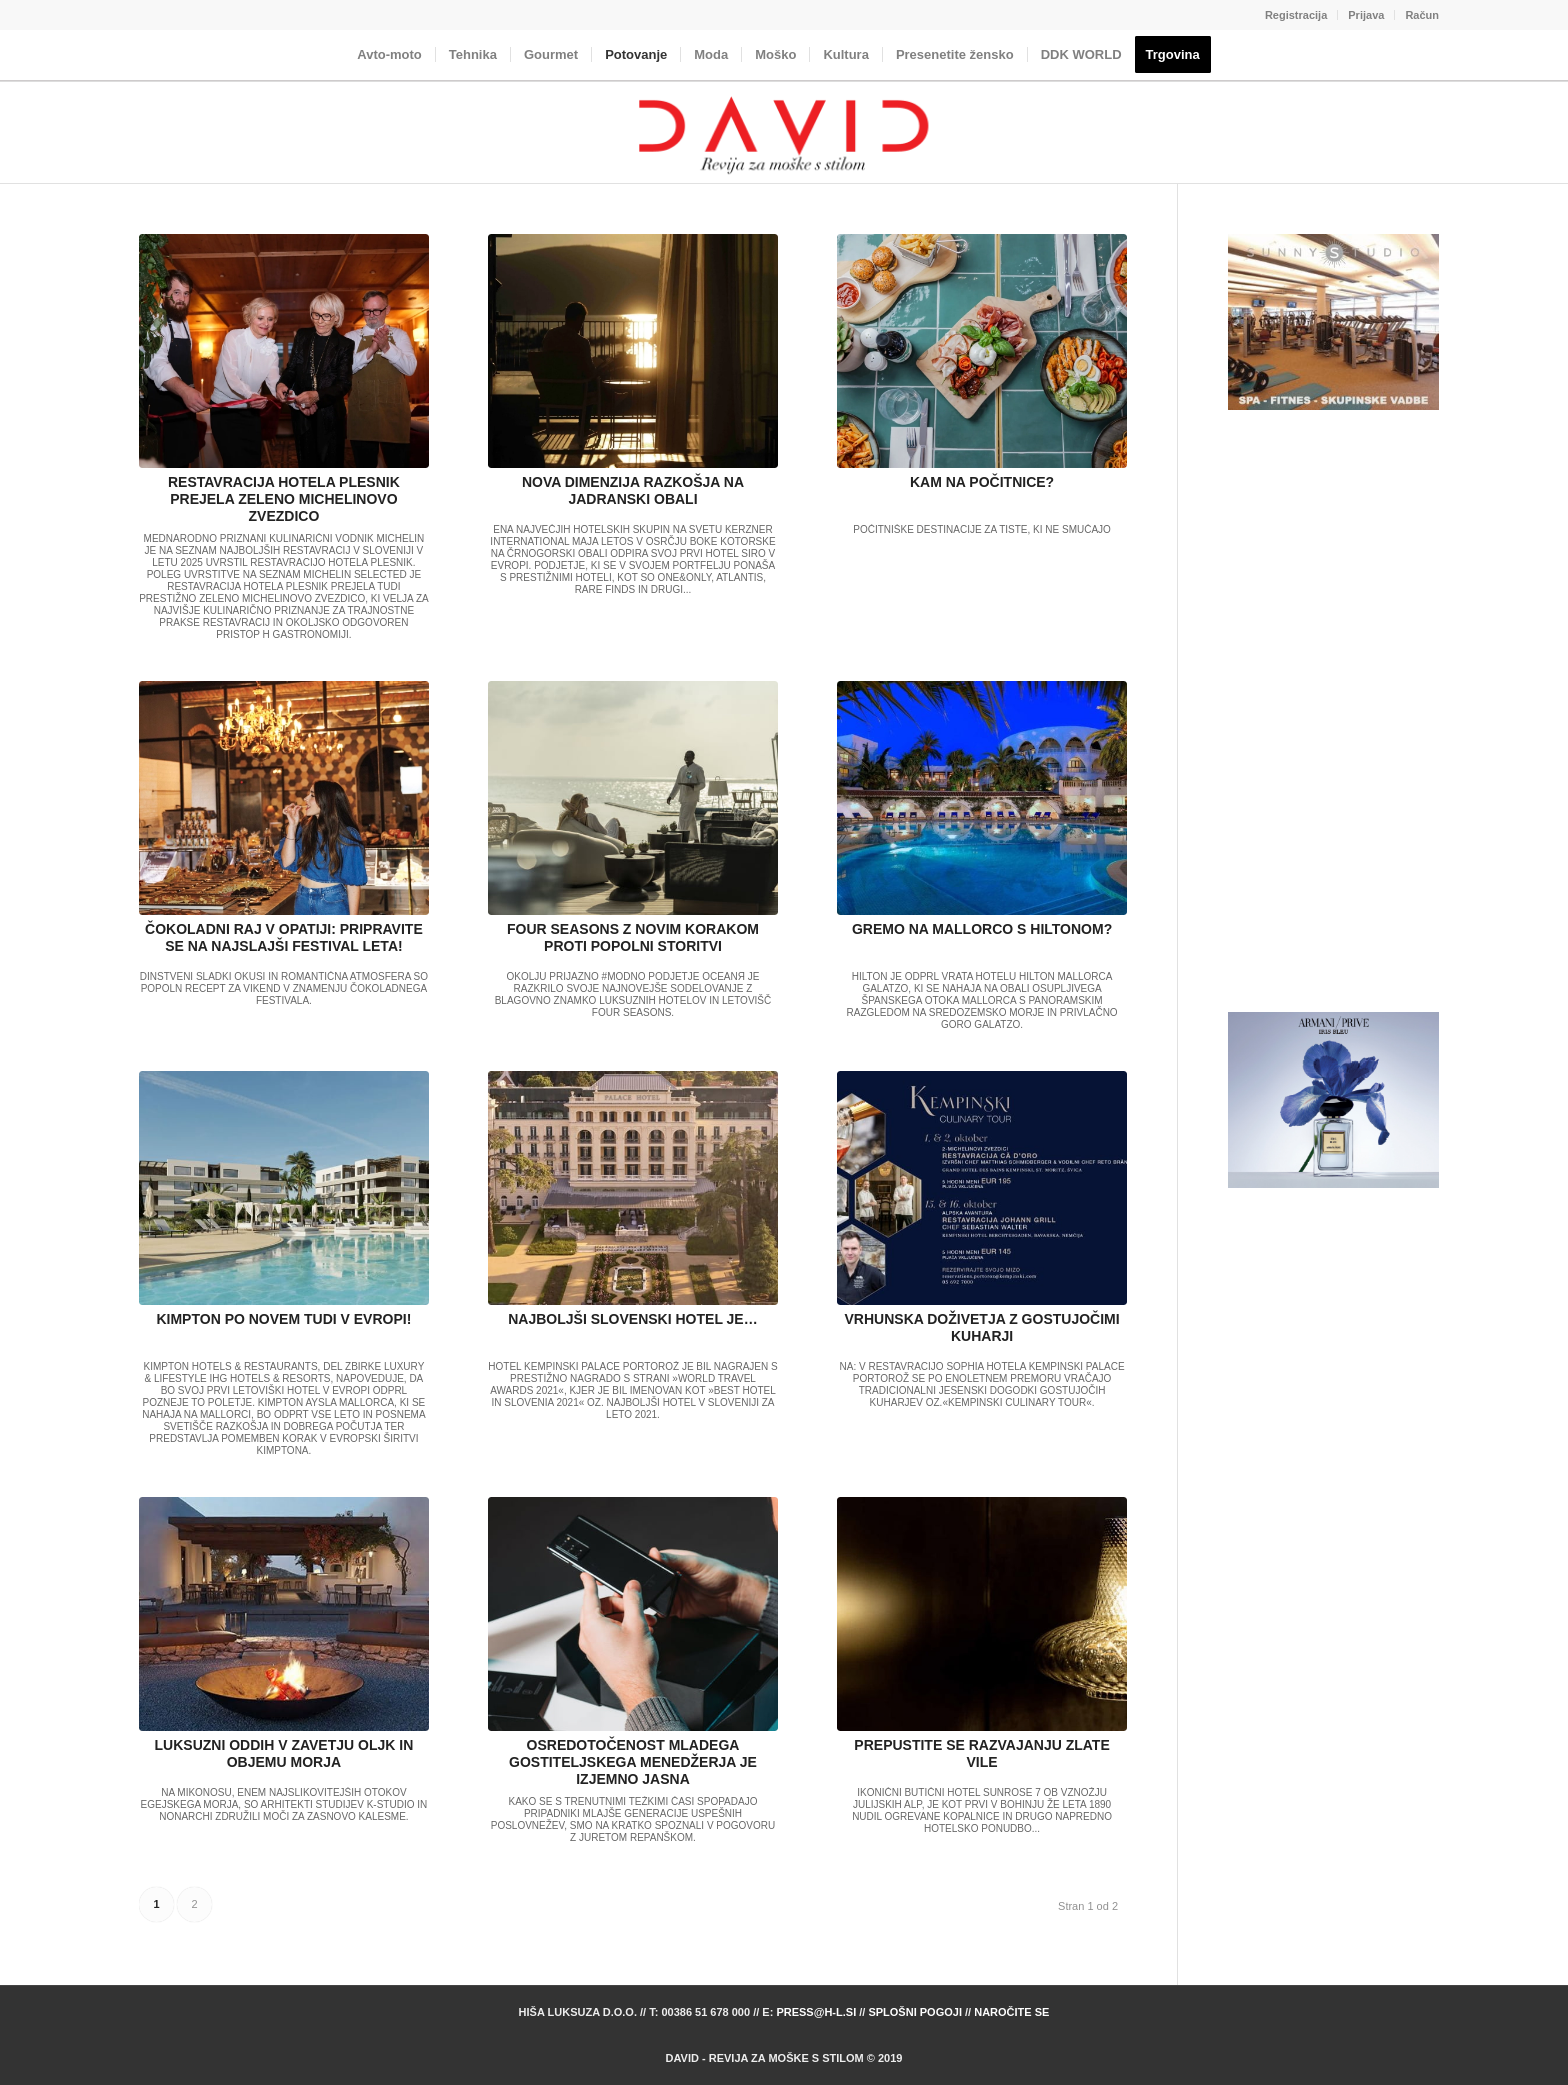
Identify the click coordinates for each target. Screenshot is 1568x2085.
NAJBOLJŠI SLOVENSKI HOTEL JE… (632, 1319)
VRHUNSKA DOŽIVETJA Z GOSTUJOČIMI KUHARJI (982, 1327)
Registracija (1296, 15)
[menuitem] (1296, 15)
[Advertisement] (1333, 712)
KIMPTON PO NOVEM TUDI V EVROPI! (283, 1319)
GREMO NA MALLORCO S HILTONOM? (982, 929)
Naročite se (1011, 2012)
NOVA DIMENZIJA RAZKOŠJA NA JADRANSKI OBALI (633, 490)
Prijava (1366, 15)
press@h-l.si (816, 2012)
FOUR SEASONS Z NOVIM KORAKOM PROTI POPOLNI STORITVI (633, 937)
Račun (1422, 15)
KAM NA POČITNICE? (982, 482)
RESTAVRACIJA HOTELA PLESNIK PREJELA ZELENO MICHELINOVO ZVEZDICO (284, 499)
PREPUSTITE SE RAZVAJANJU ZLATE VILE (981, 1753)
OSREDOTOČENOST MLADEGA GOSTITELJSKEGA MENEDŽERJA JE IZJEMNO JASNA (633, 1762)
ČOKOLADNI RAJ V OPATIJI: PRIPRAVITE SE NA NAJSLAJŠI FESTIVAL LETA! (284, 937)
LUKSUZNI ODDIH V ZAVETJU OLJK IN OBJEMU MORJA (284, 1753)
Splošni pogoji (915, 2012)
